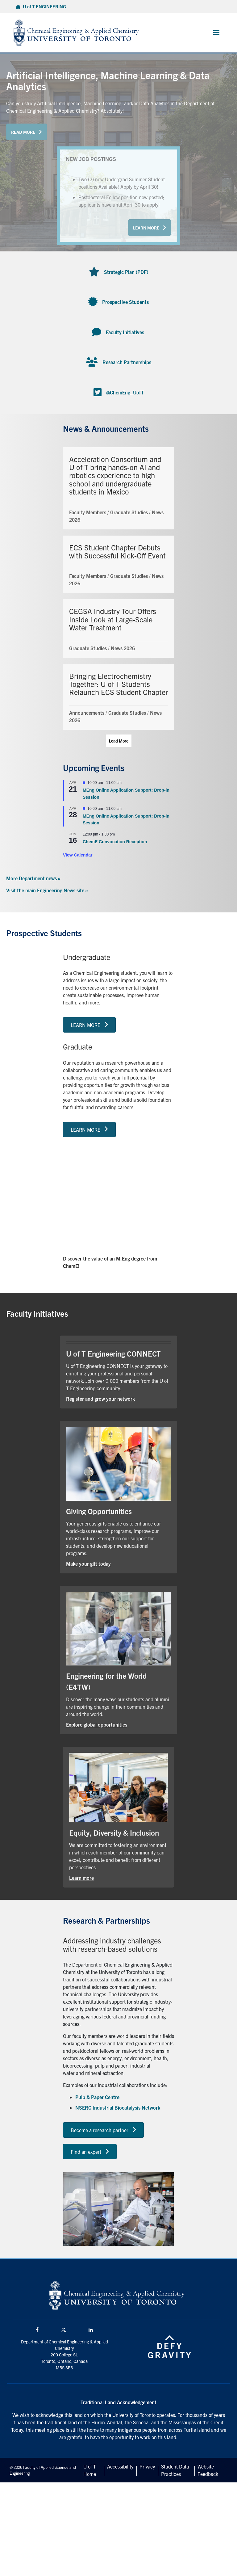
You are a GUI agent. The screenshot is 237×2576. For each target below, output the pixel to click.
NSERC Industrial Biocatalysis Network (117, 2107)
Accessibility (120, 2466)
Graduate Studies (129, 512)
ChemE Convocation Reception (115, 841)
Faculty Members (87, 512)
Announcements (86, 712)
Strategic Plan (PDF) (126, 272)
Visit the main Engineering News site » (47, 890)
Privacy (147, 2466)
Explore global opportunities (96, 1724)
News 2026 (123, 648)
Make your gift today (88, 1563)
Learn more (81, 1878)
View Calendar (77, 854)
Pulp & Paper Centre (97, 2097)
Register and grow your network (100, 1398)
